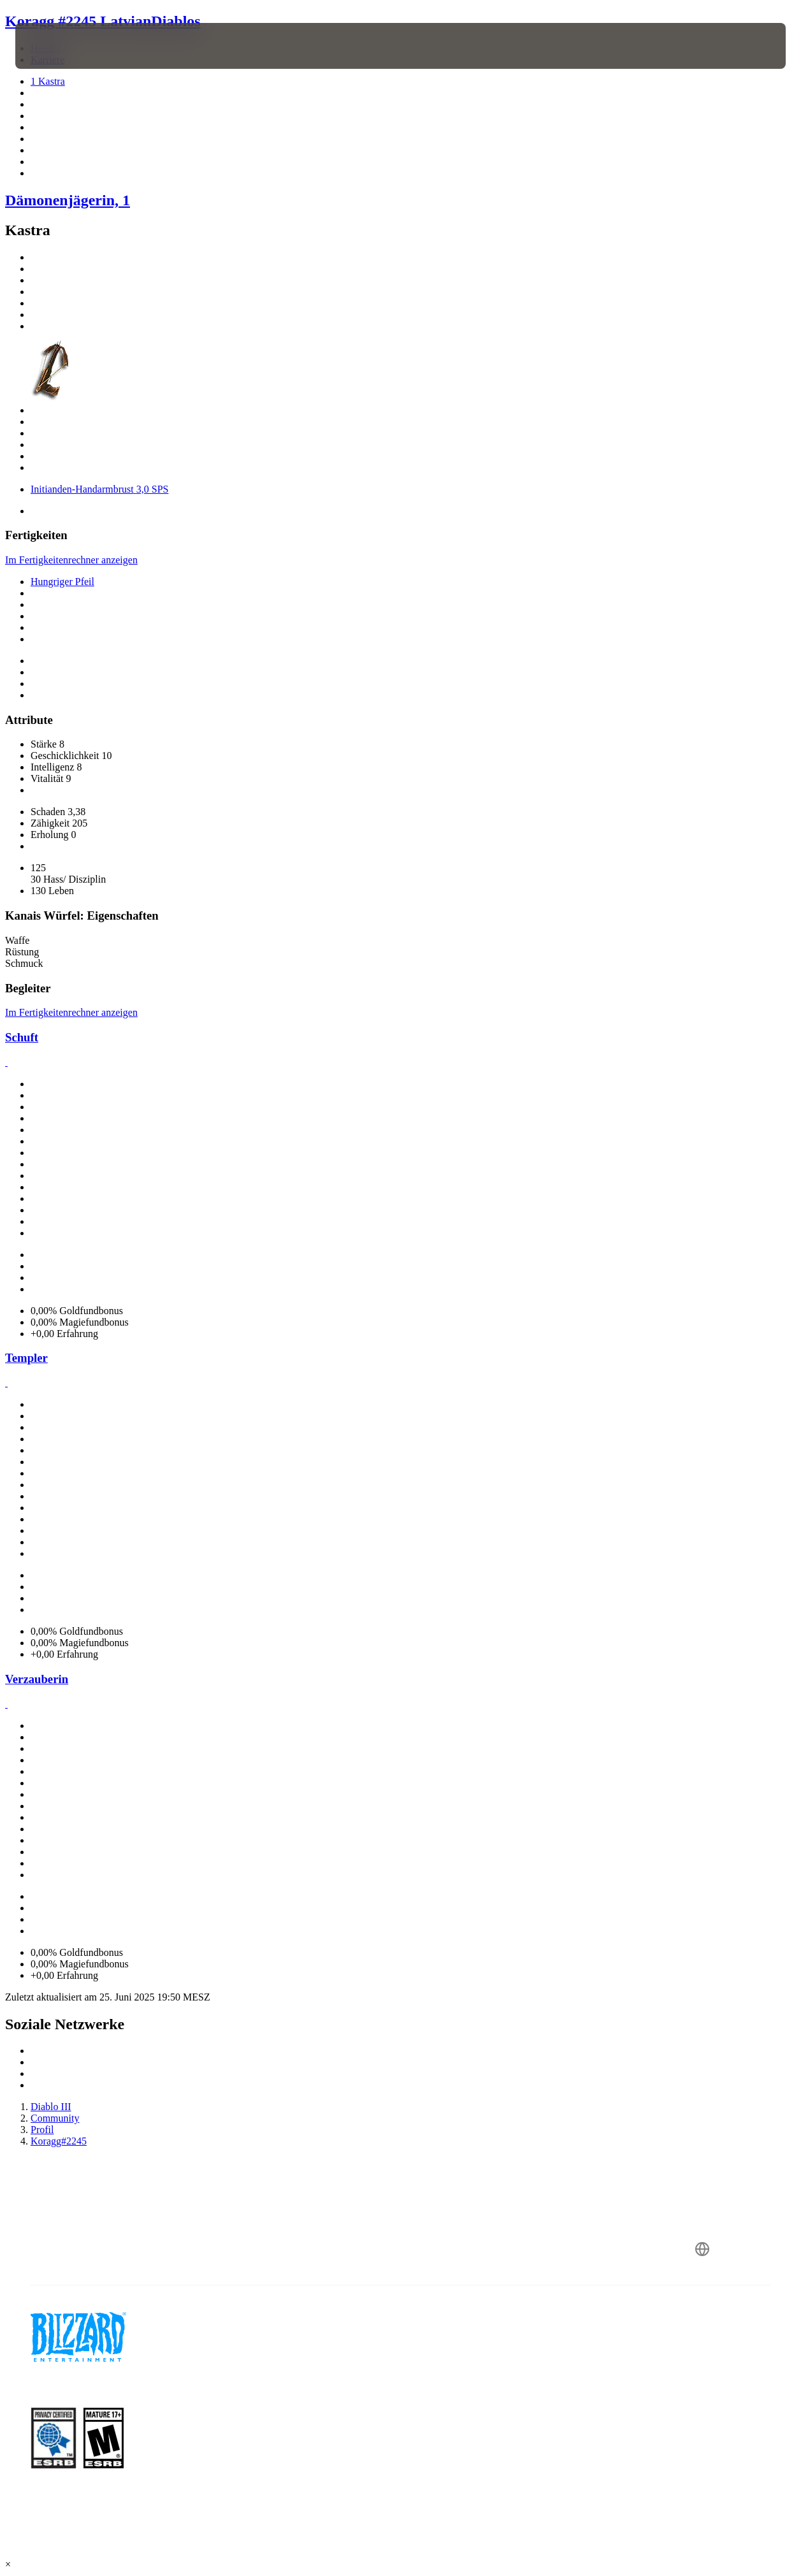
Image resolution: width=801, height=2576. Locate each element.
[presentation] (54, 46)
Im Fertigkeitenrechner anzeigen (71, 559)
